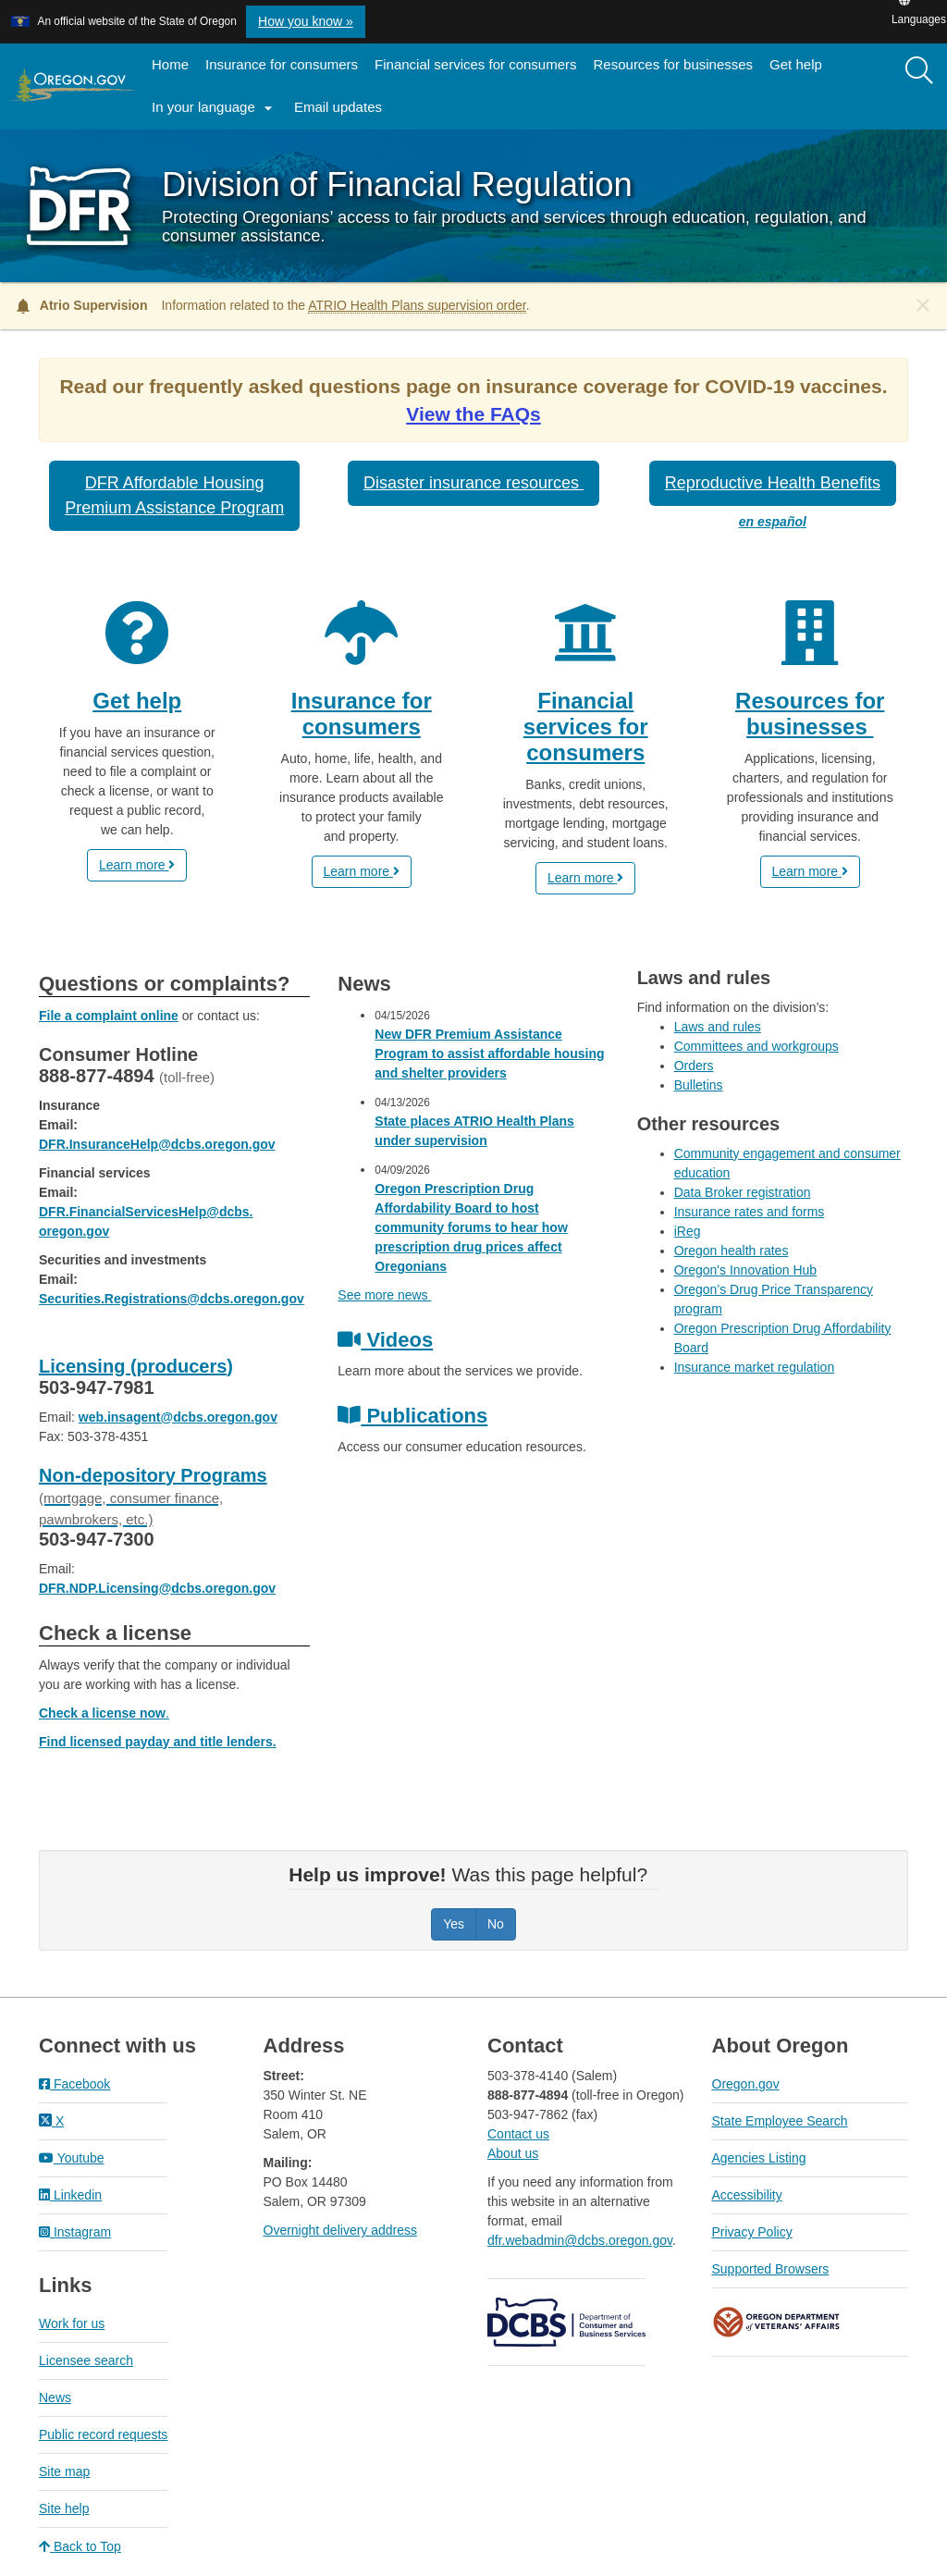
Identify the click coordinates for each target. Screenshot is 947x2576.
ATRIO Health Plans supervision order (417, 305)
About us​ (512, 2153)
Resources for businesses (674, 64)
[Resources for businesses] (810, 670)
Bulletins (698, 1085)
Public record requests (103, 2434)
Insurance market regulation (754, 1367)
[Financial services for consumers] (585, 683)
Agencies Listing (759, 2158)
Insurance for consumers (281, 64)
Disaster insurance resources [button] (473, 483)
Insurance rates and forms (749, 1211)
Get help (795, 64)
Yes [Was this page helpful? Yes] (453, 1924)
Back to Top (80, 2546)
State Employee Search (780, 2121)
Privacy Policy (752, 2232)
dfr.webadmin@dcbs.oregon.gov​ (579, 2240)
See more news (384, 1295)
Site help (64, 2508)
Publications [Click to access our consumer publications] (412, 1415)
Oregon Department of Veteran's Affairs (777, 2322)
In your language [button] (214, 108)
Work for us (72, 2323)
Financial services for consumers (475, 64)
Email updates (342, 112)
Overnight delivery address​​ (341, 2230)
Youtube (72, 2158)
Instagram (75, 2232)
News (55, 2397)
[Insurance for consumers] (362, 692)
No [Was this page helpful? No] (495, 1924)
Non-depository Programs (153, 1496)
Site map (64, 2471)
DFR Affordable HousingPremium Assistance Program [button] (174, 495)
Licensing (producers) (136, 1366)
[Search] (919, 71)
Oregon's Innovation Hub (745, 1270)
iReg (687, 1231)
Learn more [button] (137, 864)
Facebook (74, 2084)
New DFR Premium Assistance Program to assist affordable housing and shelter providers (489, 1053)
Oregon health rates (731, 1250)
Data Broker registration (742, 1192)
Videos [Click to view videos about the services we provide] (385, 1339)
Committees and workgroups (756, 1046)
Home (170, 64)
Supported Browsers (771, 2269)
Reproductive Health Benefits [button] (772, 483)
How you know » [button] (305, 21)
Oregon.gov (746, 2084)
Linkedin (70, 2195)
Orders (694, 1065)
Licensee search (86, 2360)
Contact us (518, 2133)
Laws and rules (717, 1026)
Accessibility (747, 2195)
